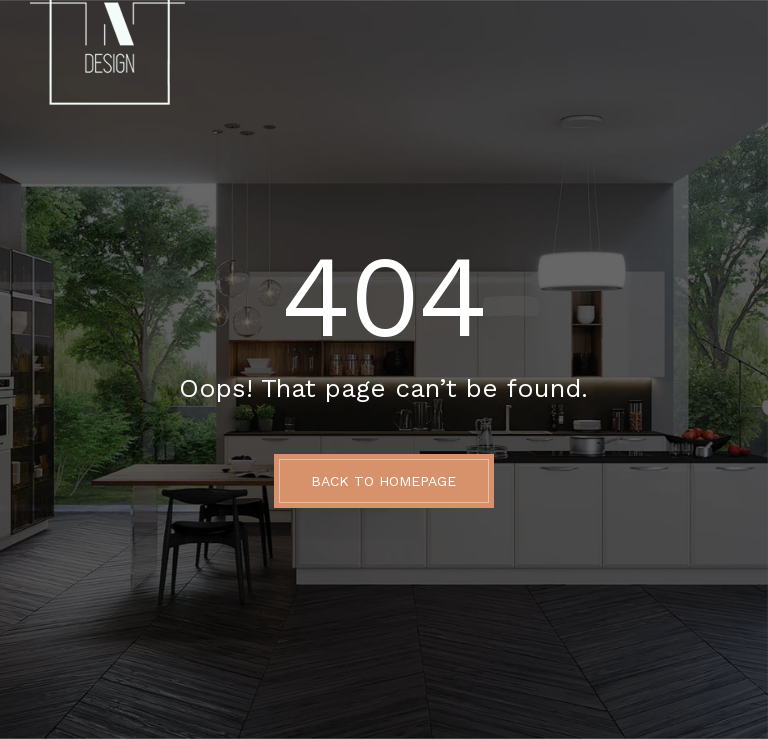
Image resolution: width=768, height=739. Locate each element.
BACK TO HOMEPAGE (383, 481)
